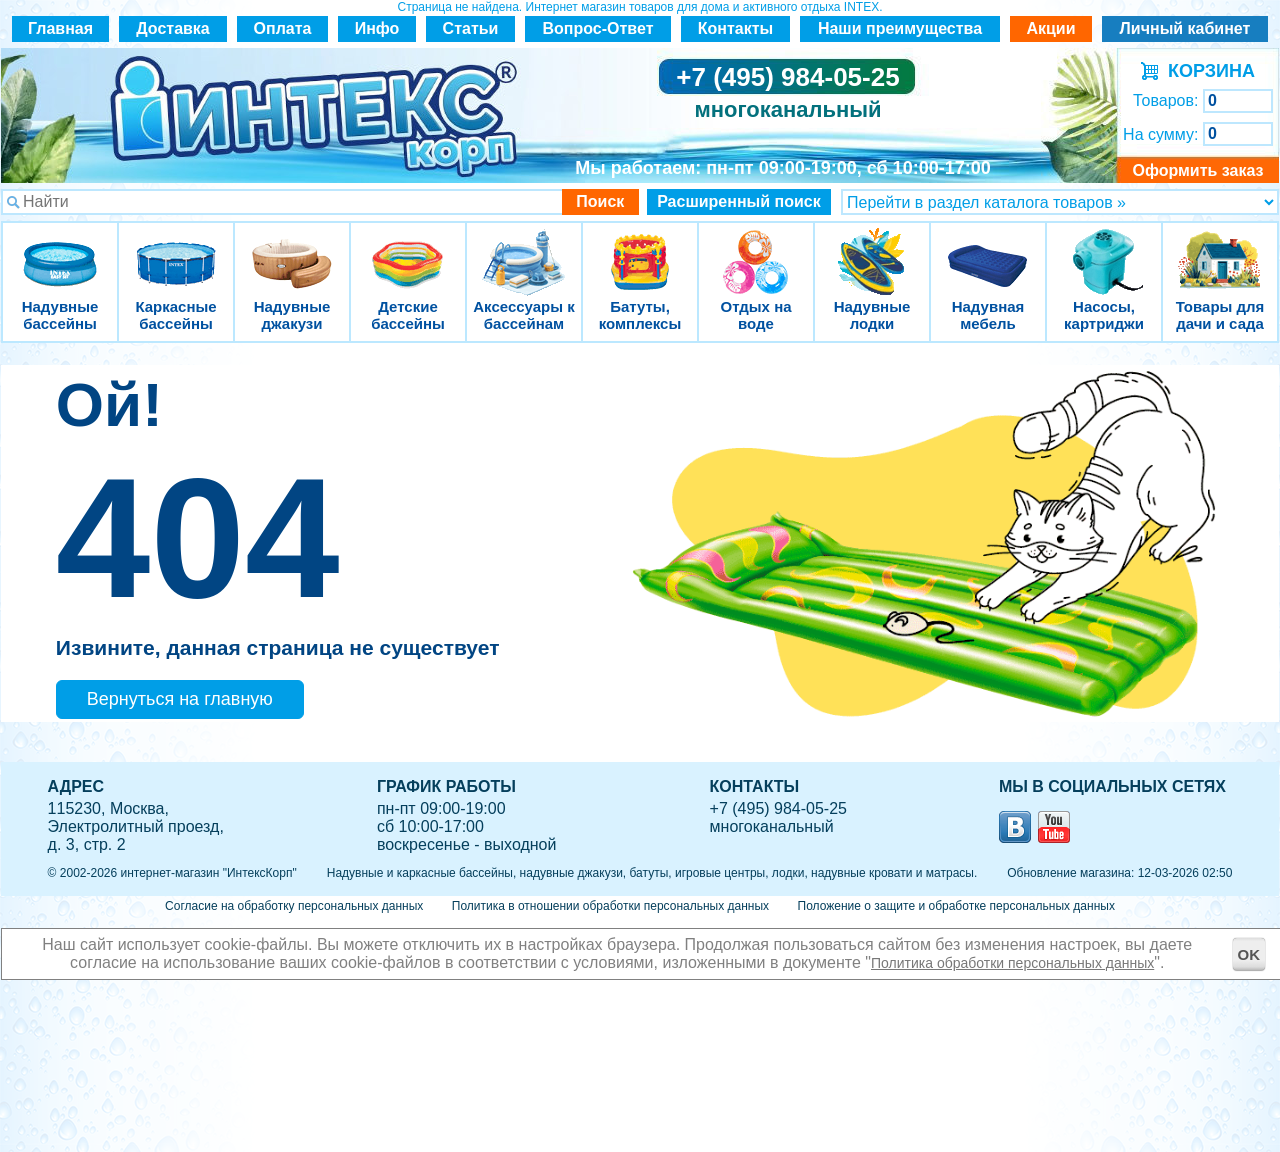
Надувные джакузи (292, 249)
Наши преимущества (900, 28)
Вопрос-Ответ (598, 28)
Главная (60, 28)
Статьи (471, 28)
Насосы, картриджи (1104, 249)
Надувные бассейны (60, 249)
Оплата (283, 28)
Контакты (735, 28)
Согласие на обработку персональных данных (294, 906)
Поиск (600, 201)
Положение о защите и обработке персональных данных (956, 906)
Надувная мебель (988, 249)
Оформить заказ (1197, 170)
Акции (1050, 28)
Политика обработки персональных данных (1012, 963)
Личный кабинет (1185, 28)
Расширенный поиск (739, 201)
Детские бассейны (408, 249)
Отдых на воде (756, 249)
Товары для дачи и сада (1220, 249)
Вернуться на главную (180, 699)
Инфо (377, 28)
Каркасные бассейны (176, 249)
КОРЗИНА (1206, 71)
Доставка (173, 28)
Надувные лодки (872, 249)
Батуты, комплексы (640, 249)
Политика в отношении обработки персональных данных (610, 906)
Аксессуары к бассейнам (523, 249)
